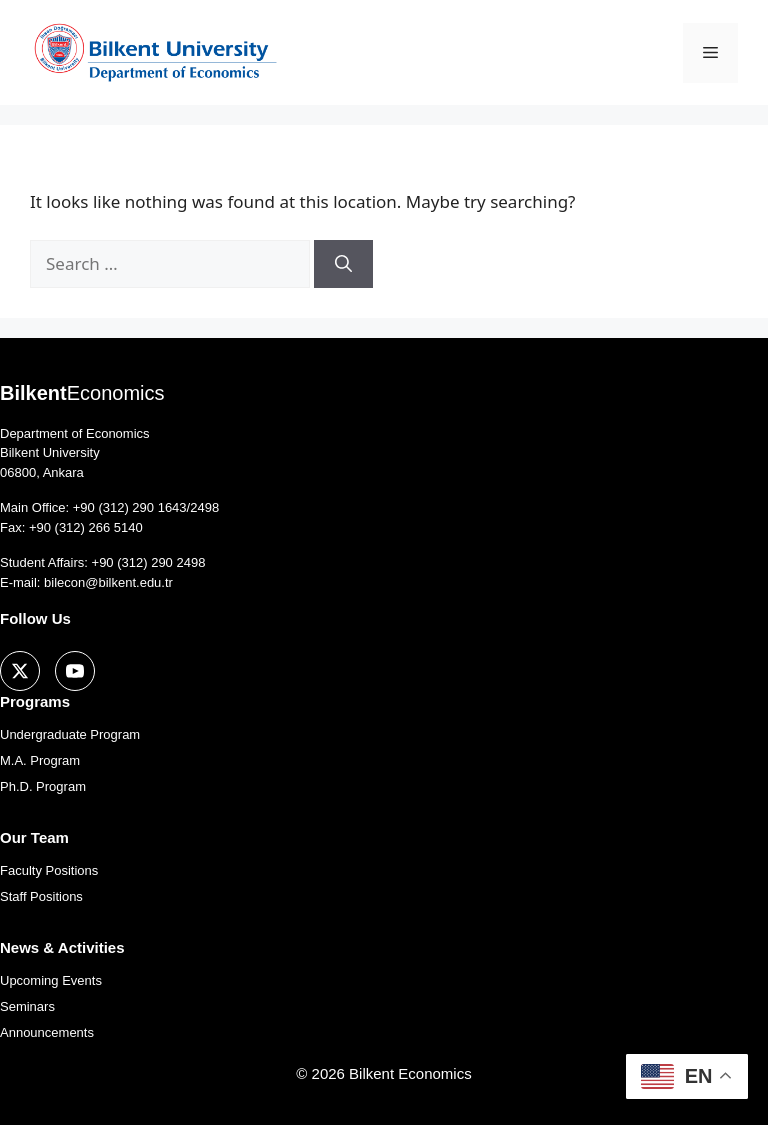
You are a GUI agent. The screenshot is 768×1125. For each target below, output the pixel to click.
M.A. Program (40, 760)
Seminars (27, 1006)
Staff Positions (41, 896)
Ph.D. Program (43, 786)
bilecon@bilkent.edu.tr (108, 582)
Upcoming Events (51, 980)
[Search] (343, 264)
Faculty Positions (49, 870)
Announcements (47, 1032)
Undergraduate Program (70, 734)
